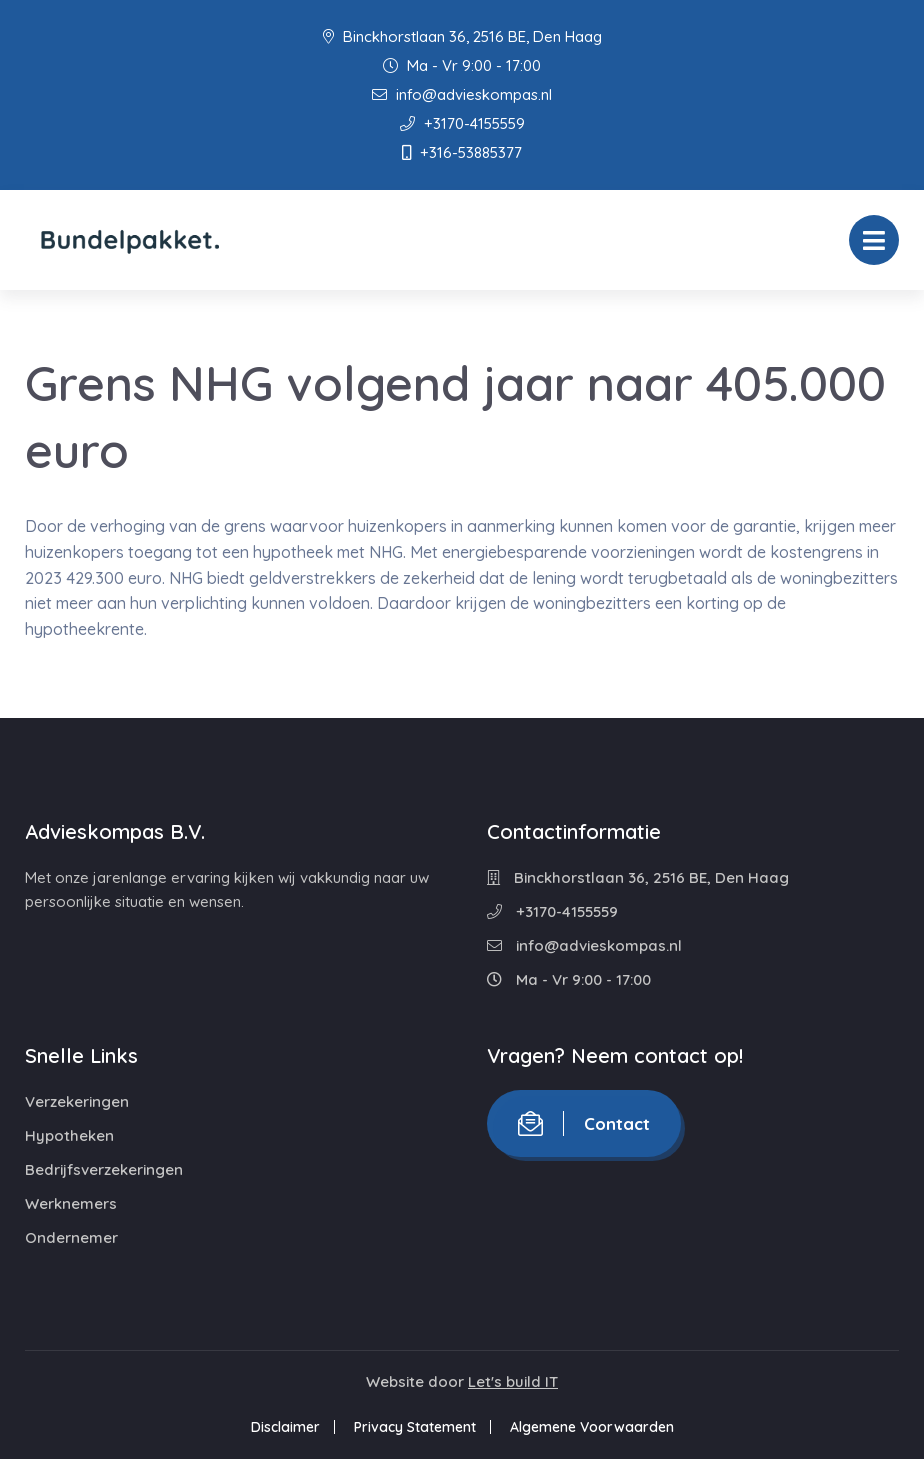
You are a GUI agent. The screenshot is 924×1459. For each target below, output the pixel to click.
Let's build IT (513, 1381)
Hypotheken (69, 1135)
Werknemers (71, 1203)
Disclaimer (285, 1427)
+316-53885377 (462, 152)
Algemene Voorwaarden (592, 1427)
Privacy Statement (415, 1427)
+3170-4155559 (462, 123)
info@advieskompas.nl (462, 94)
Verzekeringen (77, 1101)
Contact (584, 1123)
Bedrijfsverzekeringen (104, 1169)
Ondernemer (71, 1237)
